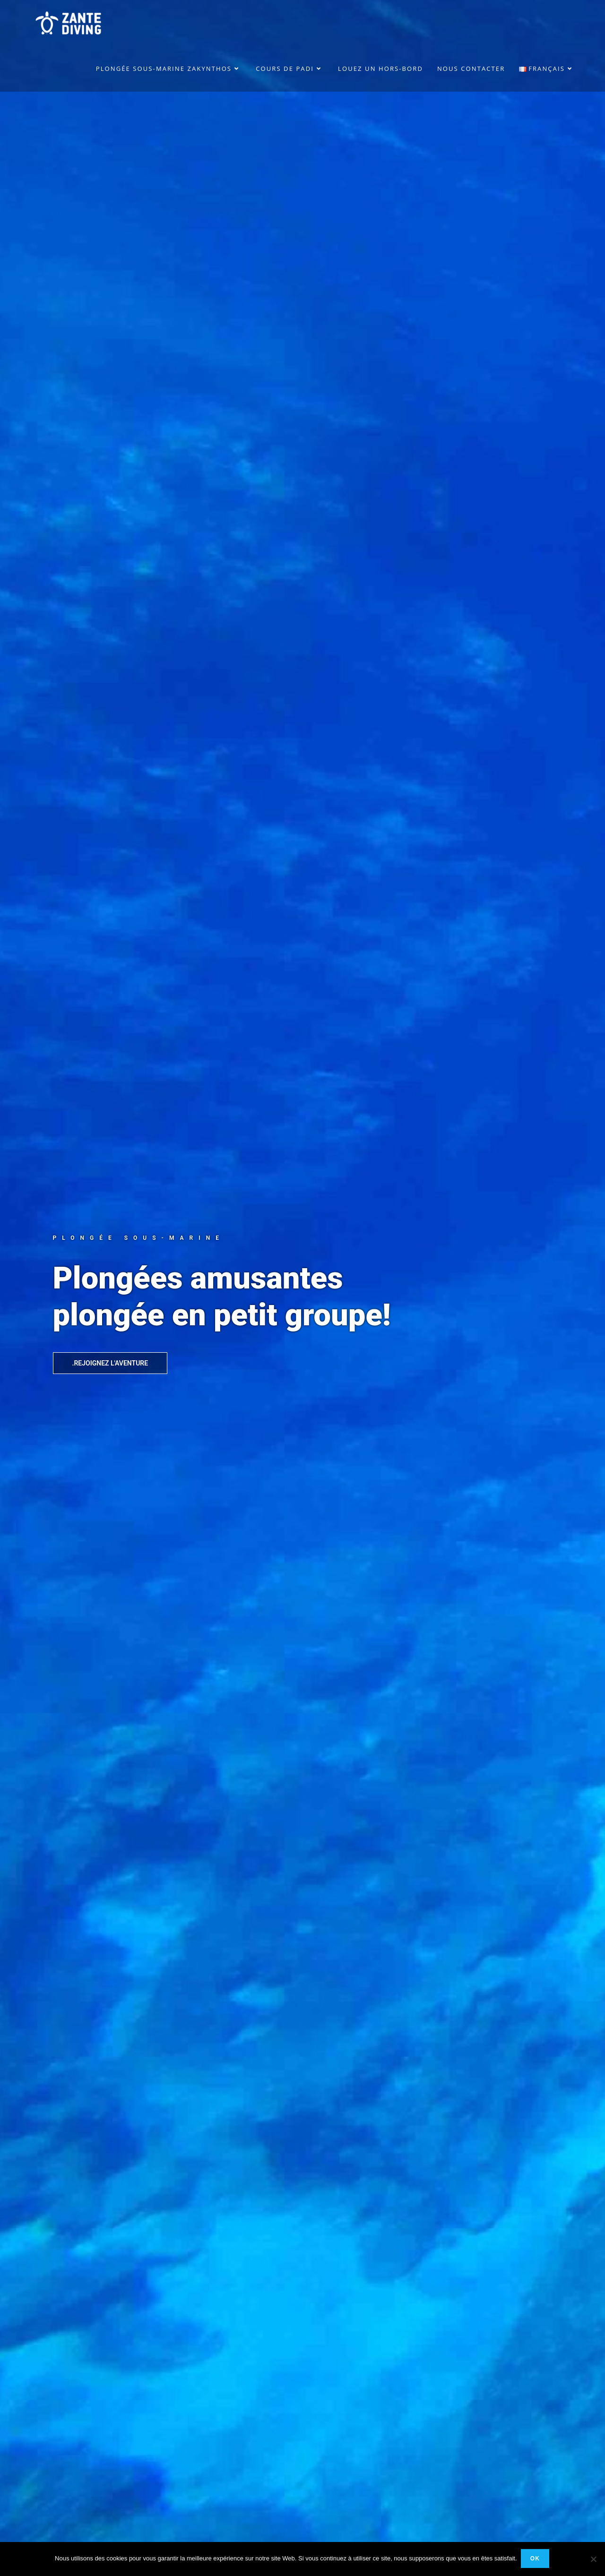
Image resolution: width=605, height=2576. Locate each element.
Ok (536, 2559)
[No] (593, 2559)
